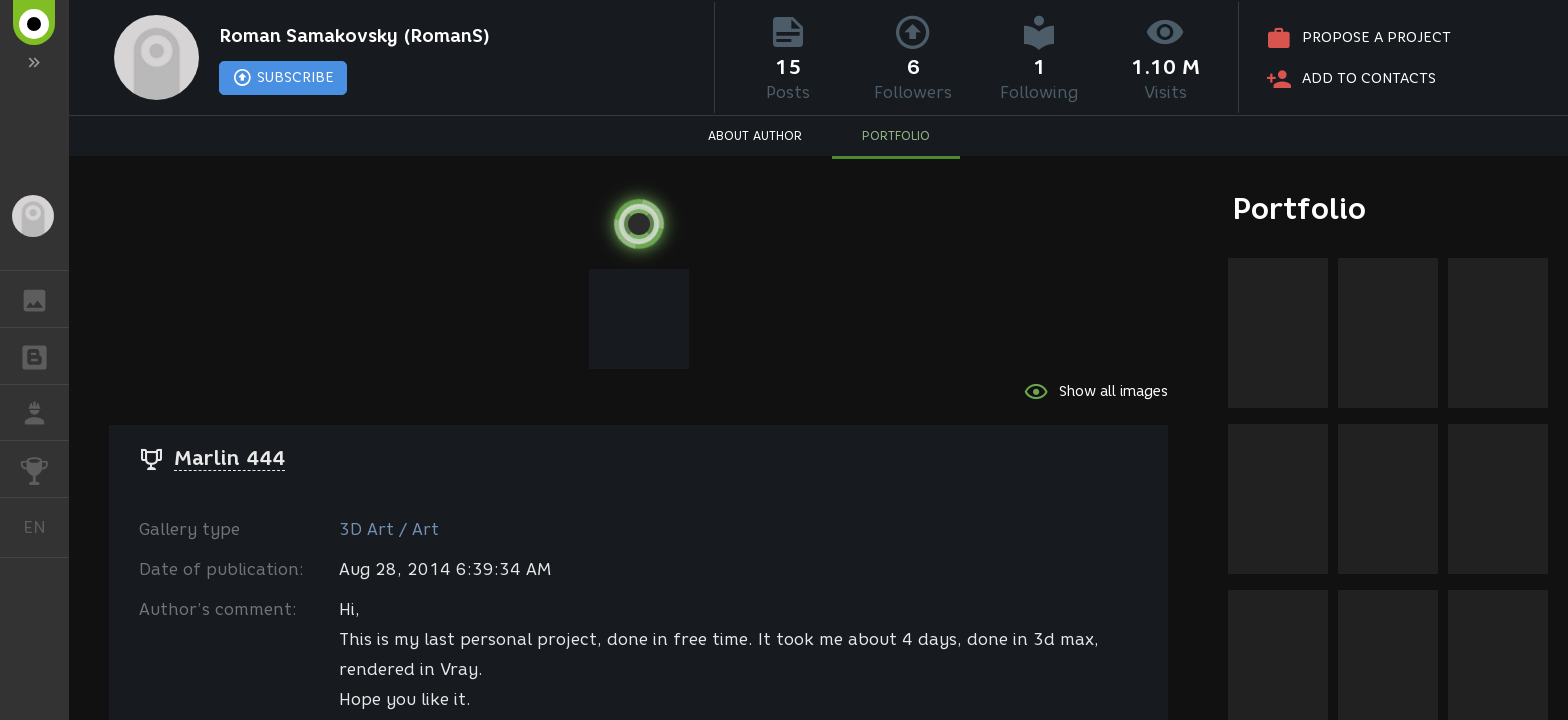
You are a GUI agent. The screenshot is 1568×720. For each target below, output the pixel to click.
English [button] (42, 527)
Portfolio (1299, 208)
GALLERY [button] (44, 299)
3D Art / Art (389, 529)
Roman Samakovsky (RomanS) (354, 36)
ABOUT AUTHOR (755, 135)
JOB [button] (44, 413)
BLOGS (44, 354)
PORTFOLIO (896, 135)
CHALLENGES (44, 467)
